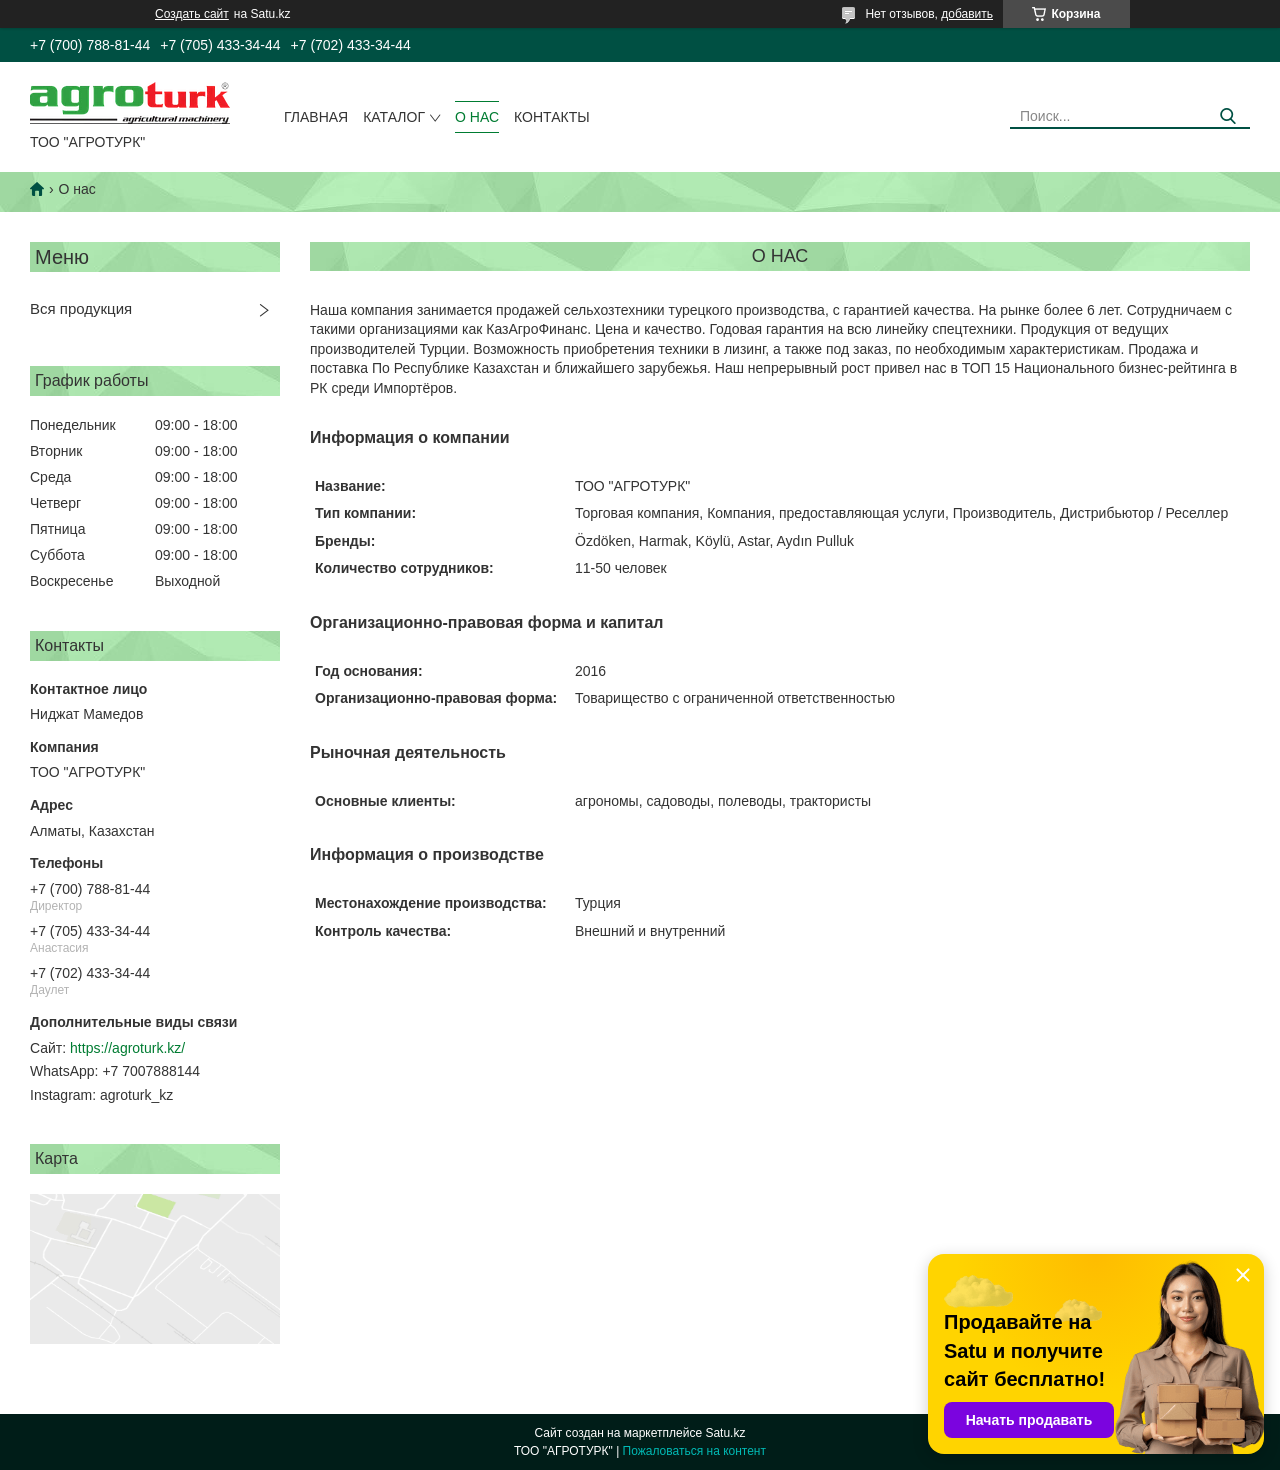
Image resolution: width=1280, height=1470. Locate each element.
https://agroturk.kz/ (127, 1048)
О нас (477, 117)
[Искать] (1227, 116)
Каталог (394, 117)
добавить (967, 14)
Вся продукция (81, 308)
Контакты (552, 117)
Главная (316, 117)
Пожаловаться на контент (694, 1451)
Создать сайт (192, 14)
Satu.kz (725, 1433)
